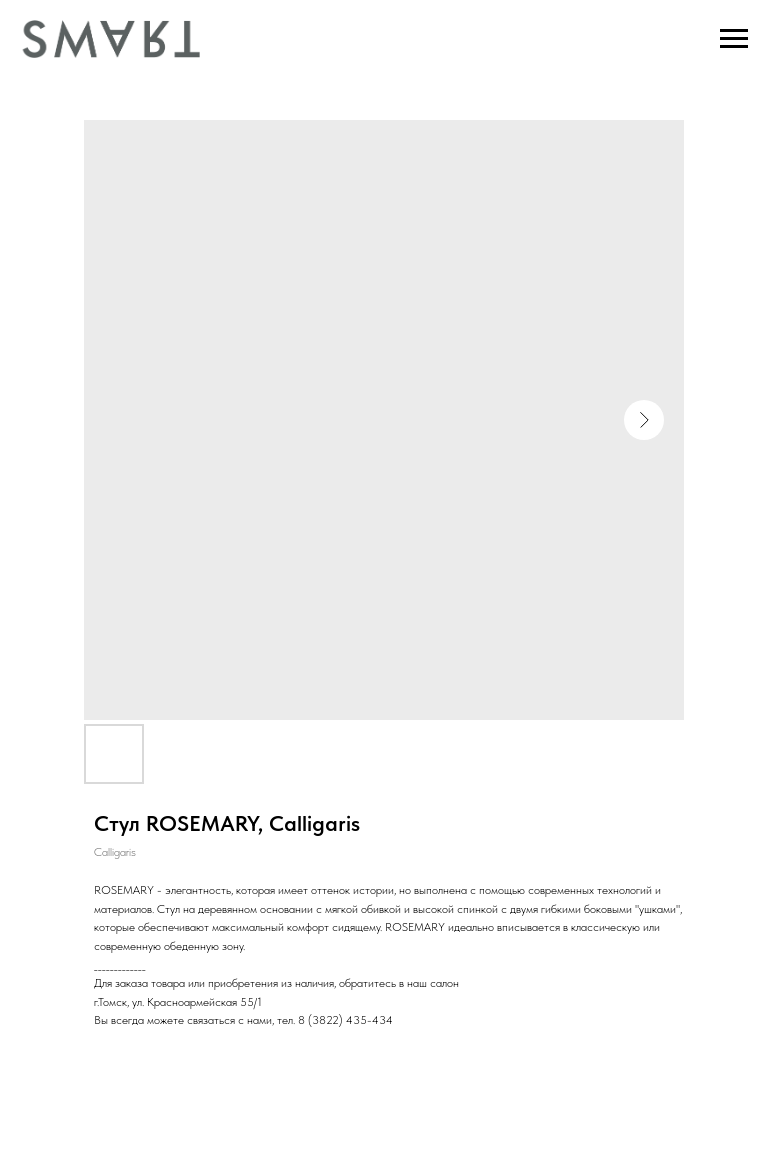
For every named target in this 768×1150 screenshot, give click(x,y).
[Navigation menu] (734, 39)
